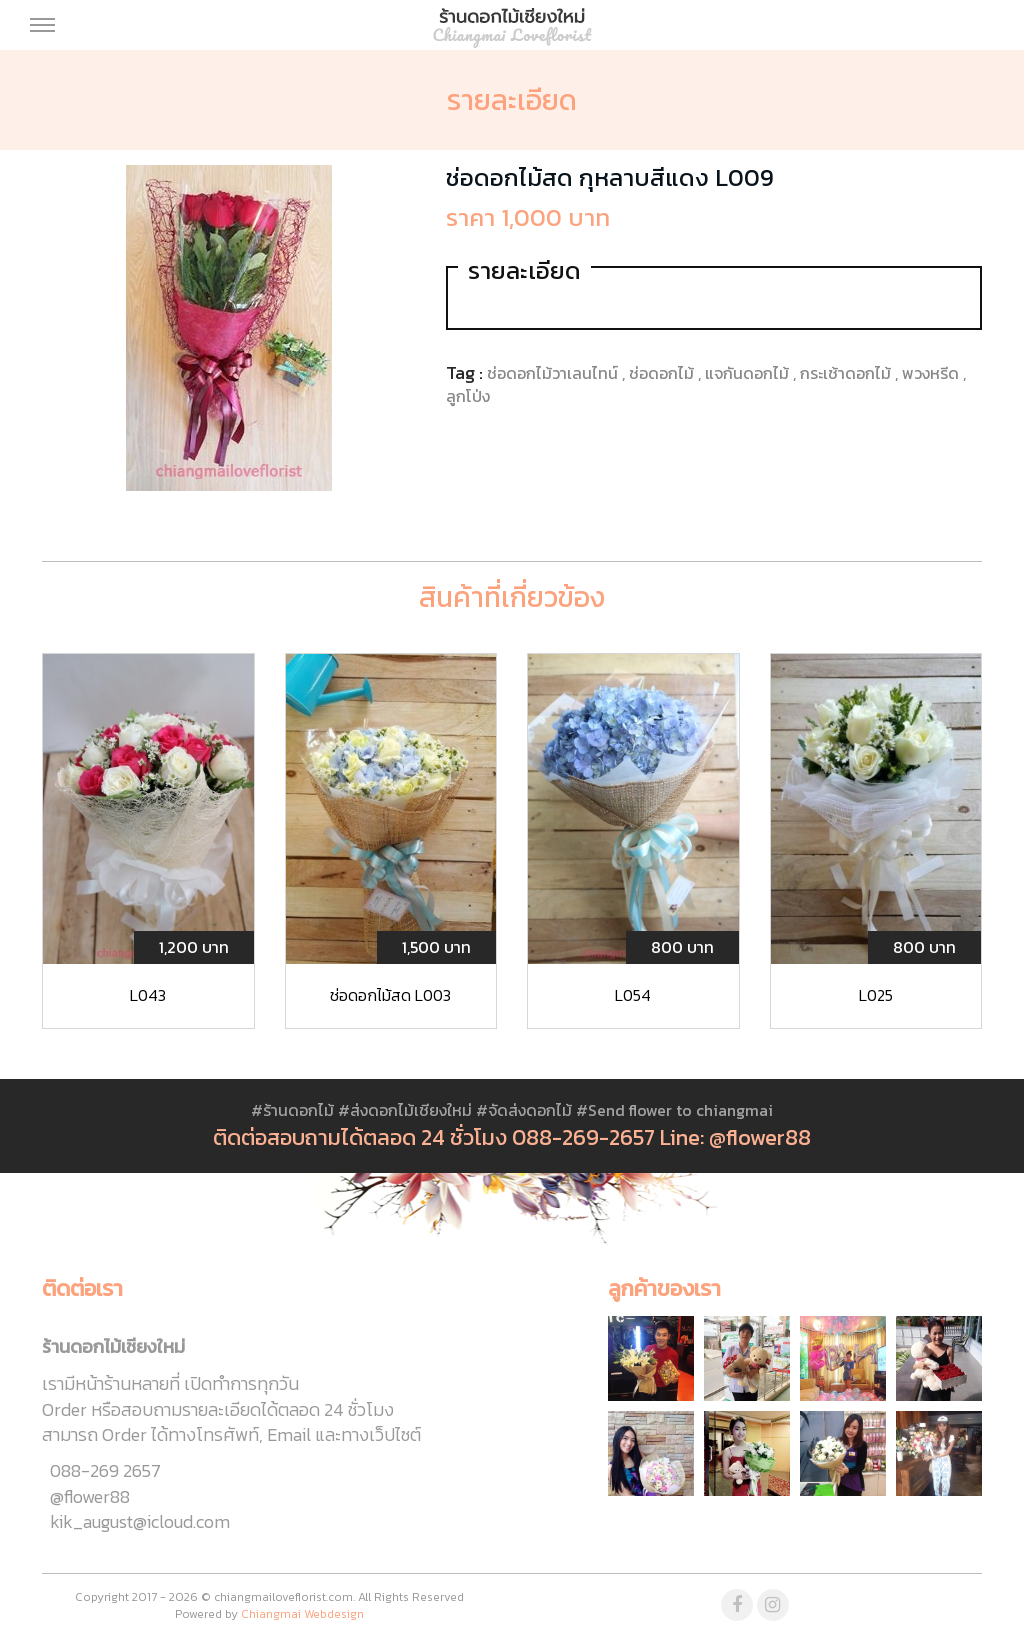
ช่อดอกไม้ (663, 373)
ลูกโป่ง (468, 396)
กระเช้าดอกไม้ (847, 373)
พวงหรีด (932, 373)
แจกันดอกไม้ (749, 373)
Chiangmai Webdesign (302, 1614)
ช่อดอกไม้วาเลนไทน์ (554, 373)
